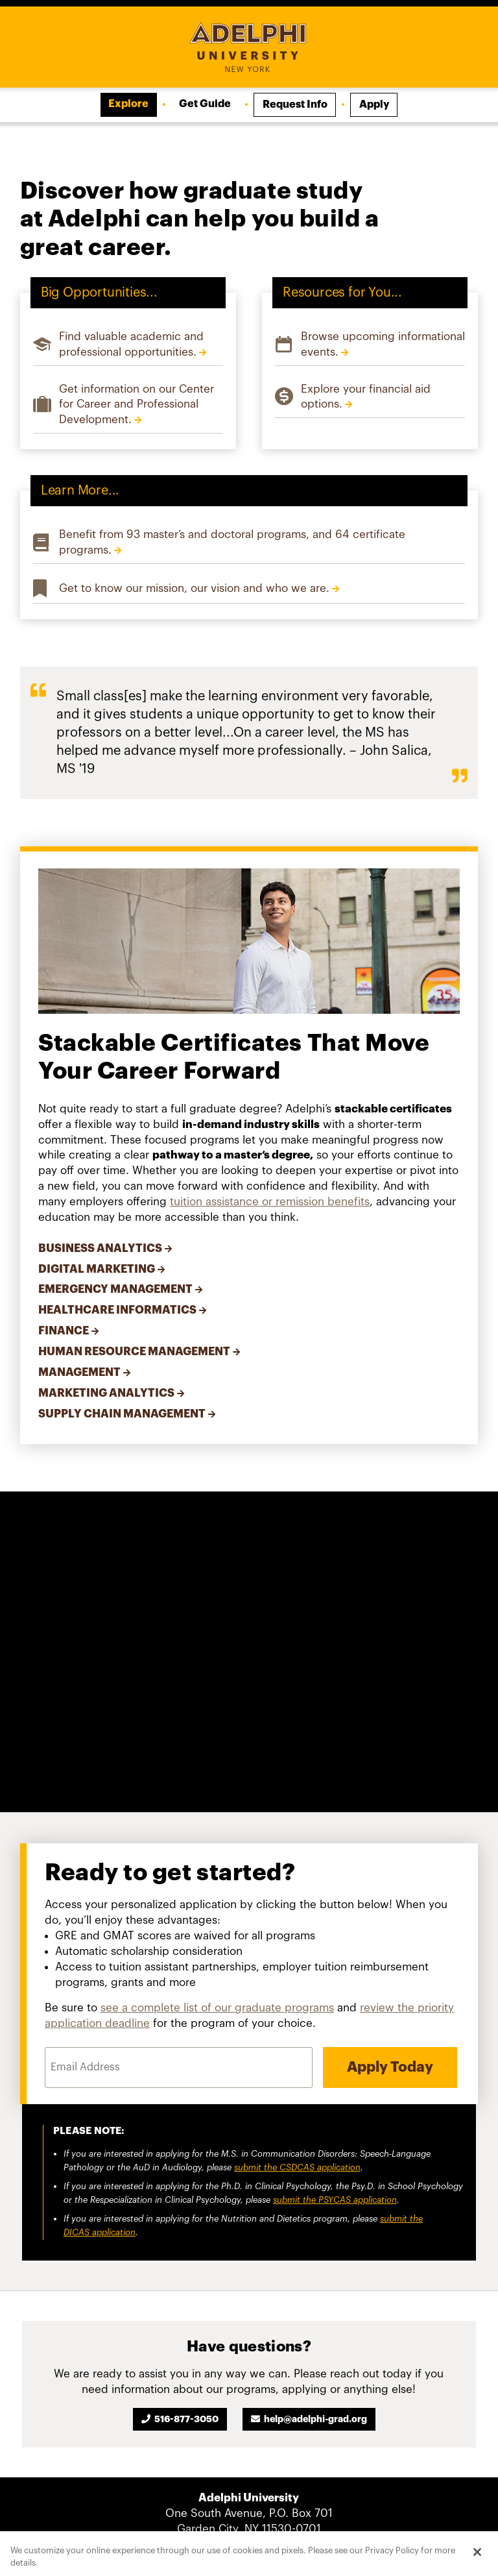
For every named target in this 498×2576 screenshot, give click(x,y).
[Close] (477, 2552)
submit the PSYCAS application (335, 2200)
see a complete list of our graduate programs (217, 2008)
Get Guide (205, 104)
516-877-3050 (186, 2418)
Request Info (295, 104)
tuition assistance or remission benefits (270, 1201)
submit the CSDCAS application (297, 2167)
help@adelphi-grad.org (315, 2418)
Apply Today (389, 2068)
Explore (128, 104)
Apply (374, 104)
